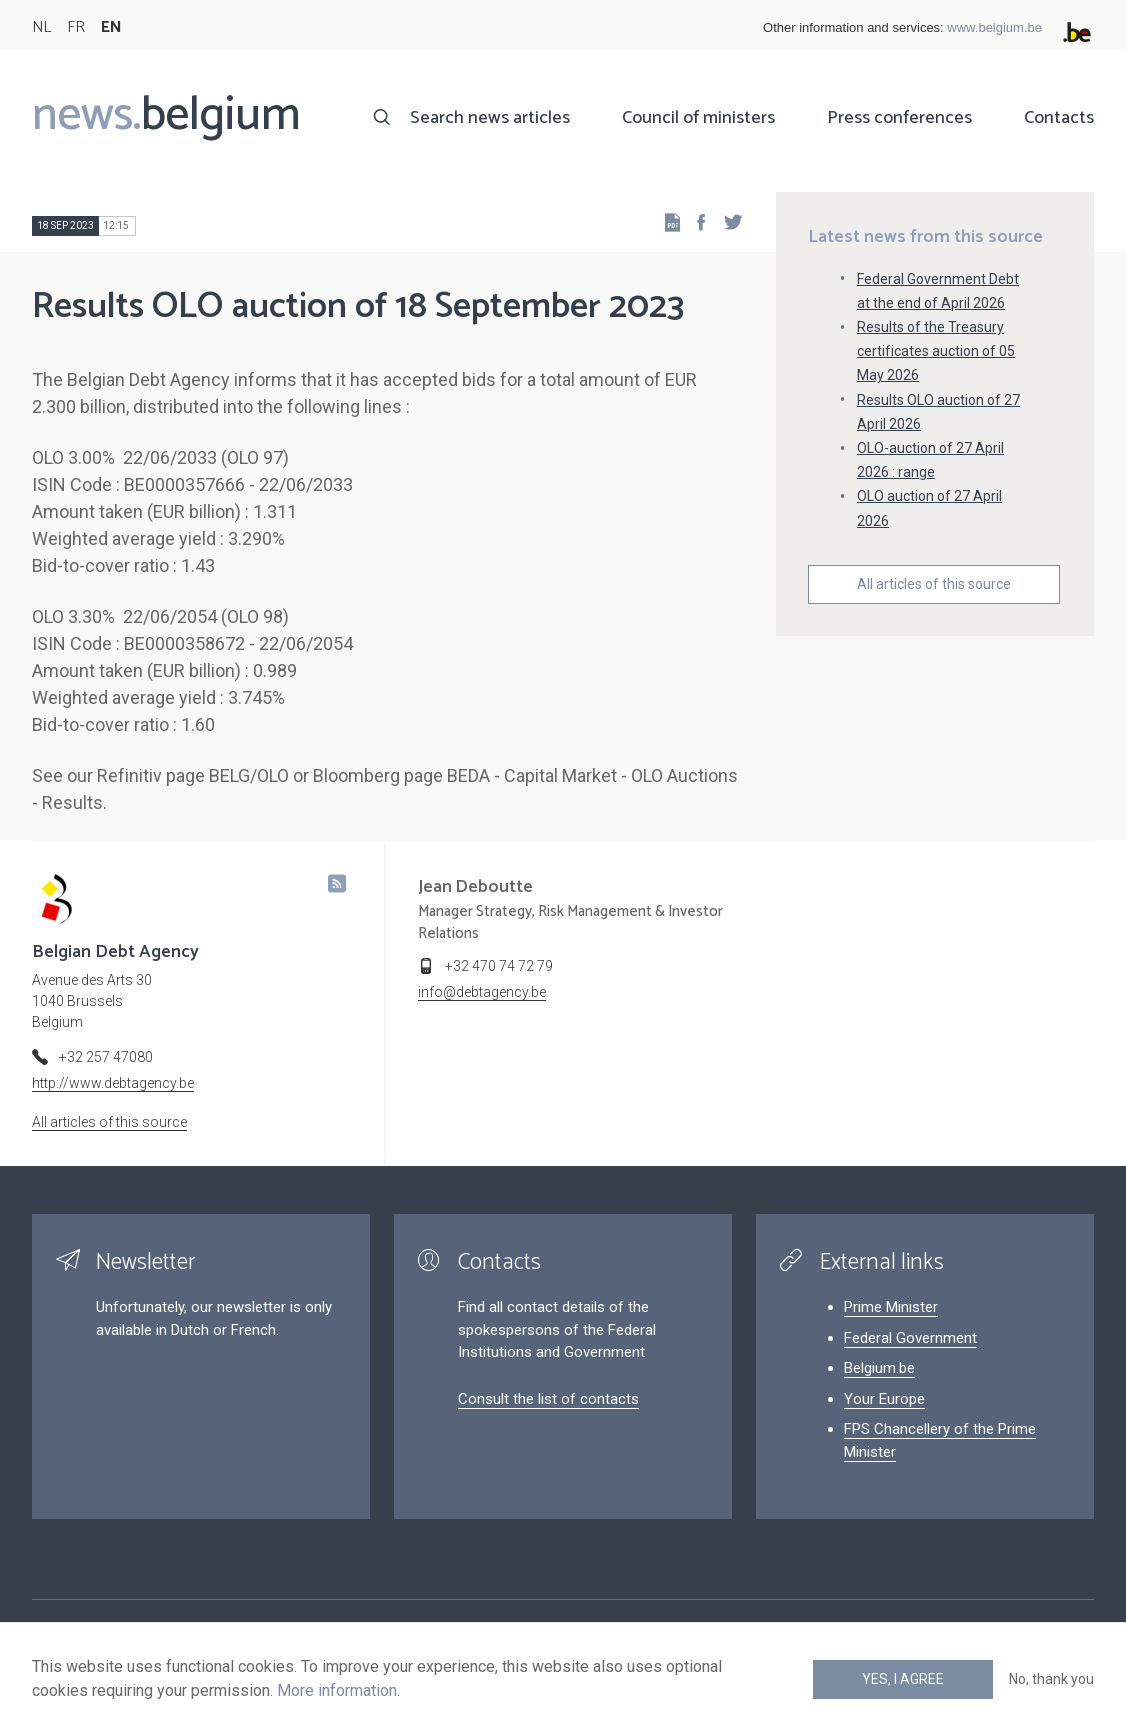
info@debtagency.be (482, 992)
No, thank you (1051, 1679)
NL (41, 27)
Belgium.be (879, 1368)
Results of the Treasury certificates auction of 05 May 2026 (936, 351)
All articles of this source (934, 584)
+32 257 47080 (106, 1057)
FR (76, 27)
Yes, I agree (903, 1679)
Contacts (1059, 118)
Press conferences (899, 118)
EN (111, 27)
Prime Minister (891, 1307)
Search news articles (490, 118)
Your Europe (884, 1399)
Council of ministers (698, 118)
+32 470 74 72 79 (499, 966)
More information (337, 1690)
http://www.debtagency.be (113, 1083)
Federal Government (910, 1338)
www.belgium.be (994, 27)
